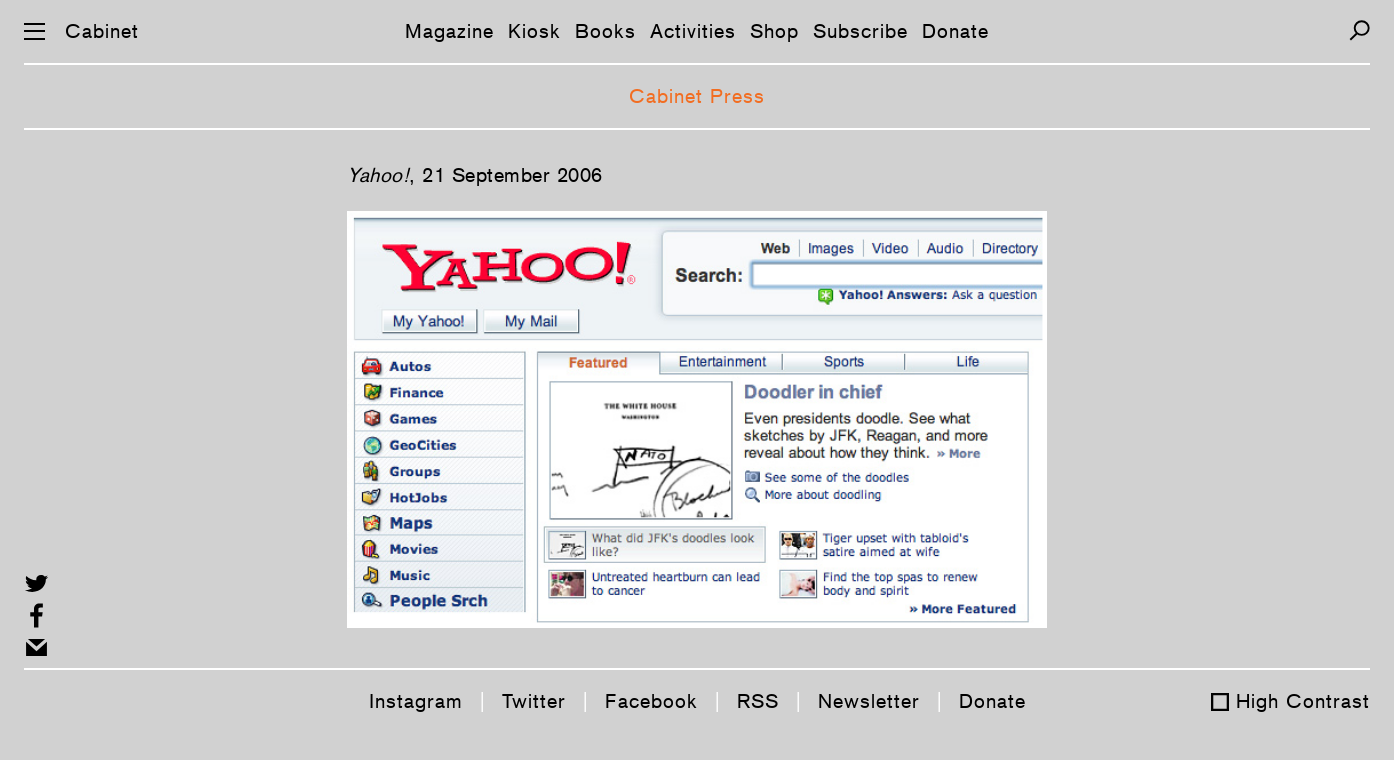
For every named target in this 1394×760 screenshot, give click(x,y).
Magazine (449, 31)
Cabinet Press (697, 96)
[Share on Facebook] (36, 615)
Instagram (416, 701)
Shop (774, 31)
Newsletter (869, 701)
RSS (758, 701)
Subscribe (860, 31)
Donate (955, 31)
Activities (693, 31)
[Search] (1359, 30)
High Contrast (1303, 701)
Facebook (651, 701)
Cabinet (102, 31)
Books (605, 31)
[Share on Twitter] (36, 583)
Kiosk (534, 31)
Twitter (534, 701)
